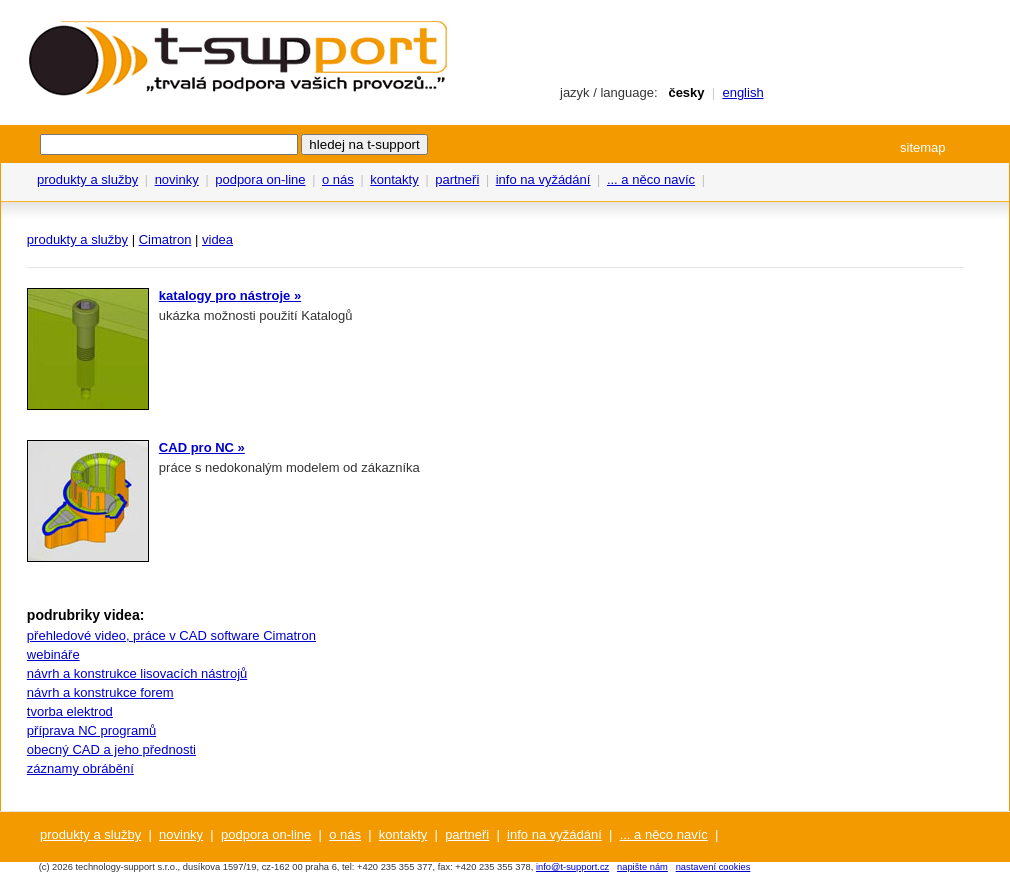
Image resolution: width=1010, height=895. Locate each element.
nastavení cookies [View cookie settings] (713, 867)
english (742, 92)
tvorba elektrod (70, 711)
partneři (457, 179)
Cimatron (165, 239)
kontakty (394, 179)
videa (217, 239)
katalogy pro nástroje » (230, 295)
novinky (177, 179)
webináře (53, 654)
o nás (338, 179)
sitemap (923, 147)
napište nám (642, 867)
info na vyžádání (543, 179)
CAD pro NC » (202, 447)
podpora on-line (260, 179)
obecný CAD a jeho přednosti (111, 749)
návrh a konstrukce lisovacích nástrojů (137, 673)
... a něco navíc (651, 179)
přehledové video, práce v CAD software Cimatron (171, 635)
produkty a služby (87, 179)
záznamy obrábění (80, 768)
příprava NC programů (91, 730)
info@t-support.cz (572, 867)
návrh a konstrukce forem (100, 692)
